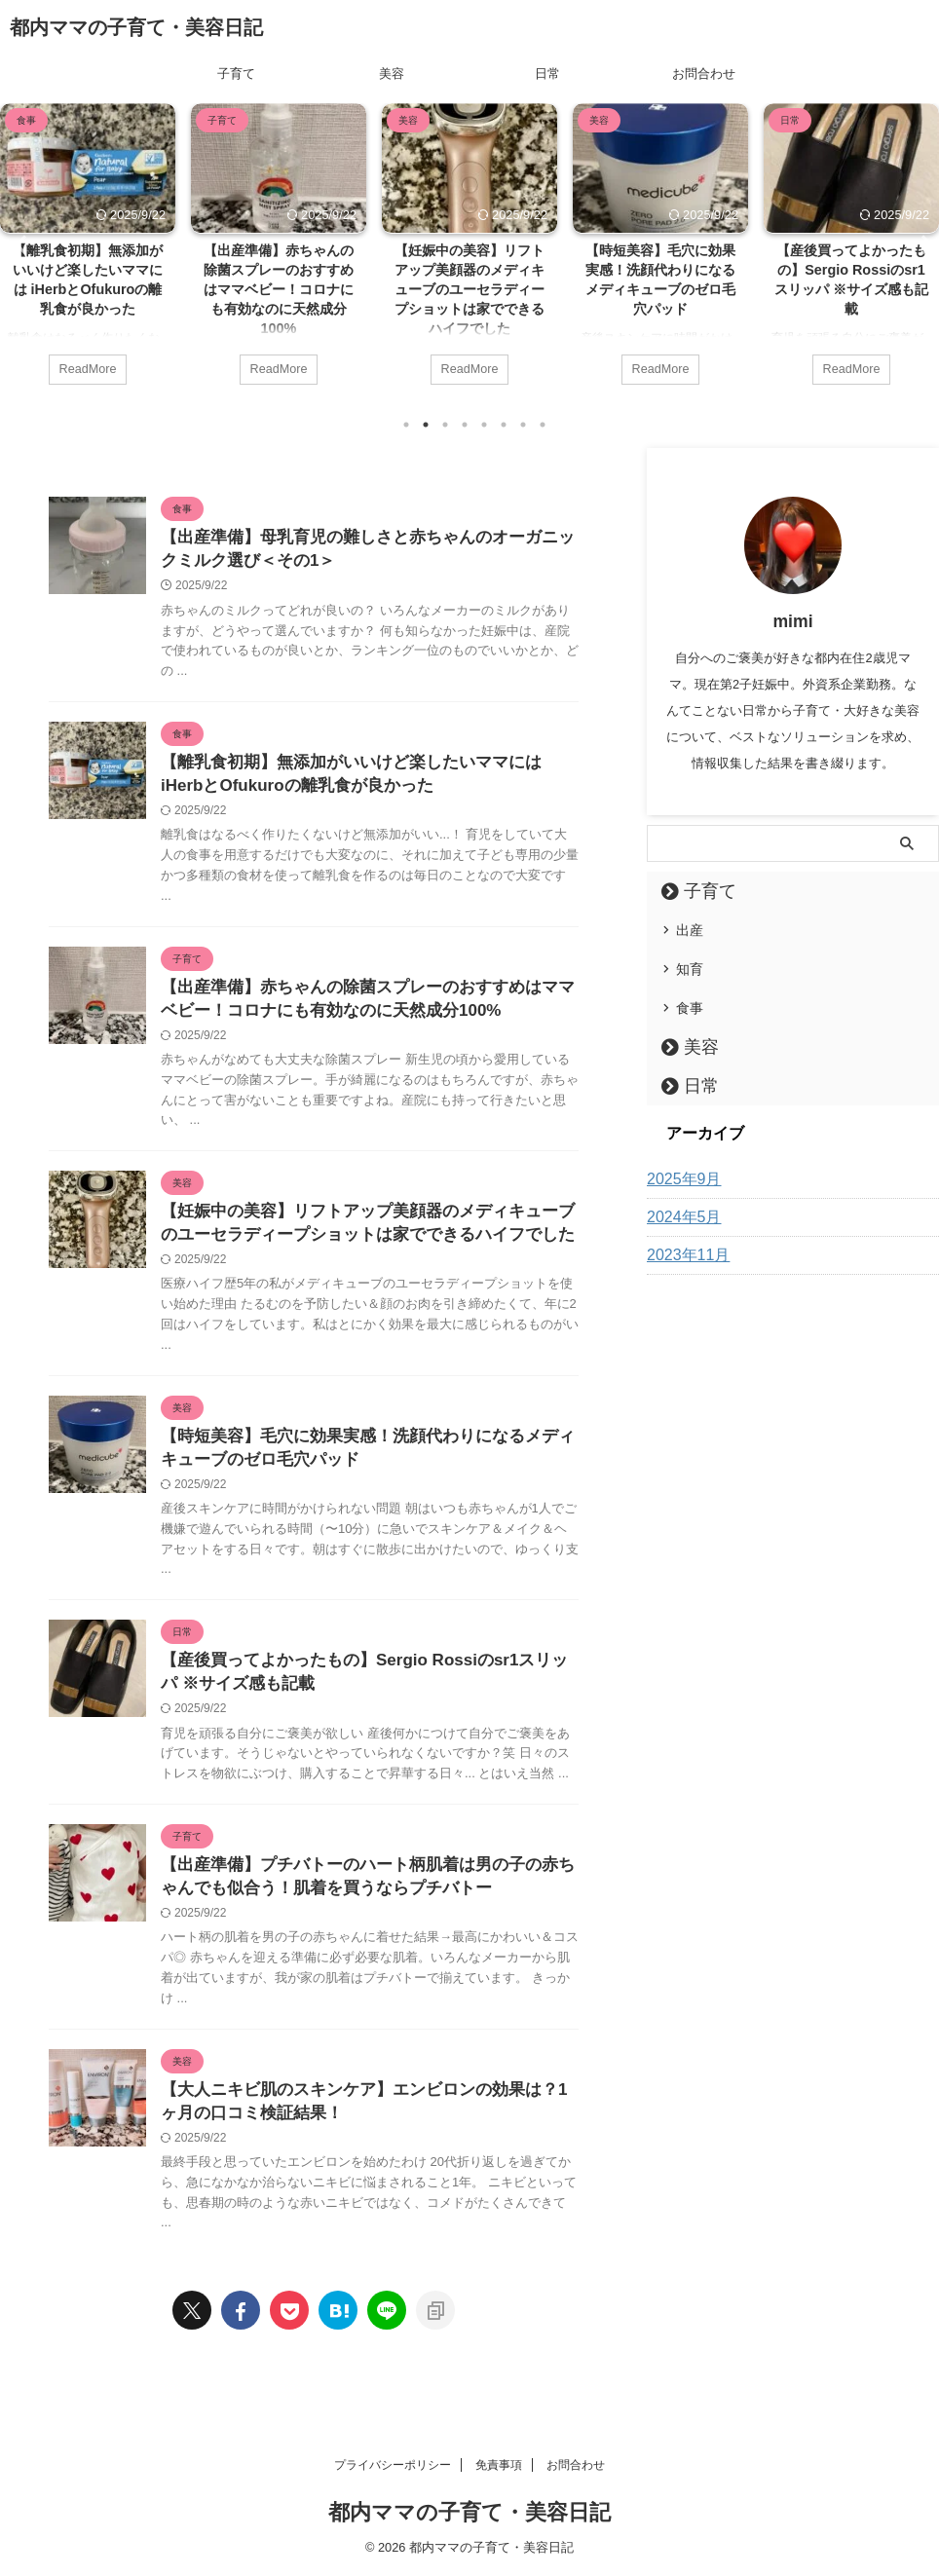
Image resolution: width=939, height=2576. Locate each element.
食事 (689, 1007)
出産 (689, 929)
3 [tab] (445, 423)
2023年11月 (683, 1254)
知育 (689, 968)
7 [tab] (523, 423)
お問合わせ (703, 73)
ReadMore (87, 366)
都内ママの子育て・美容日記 (136, 27)
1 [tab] (406, 423)
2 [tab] (425, 423)
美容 (391, 73)
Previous (18, 243)
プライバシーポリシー (392, 2465)
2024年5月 (679, 1216)
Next (921, 243)
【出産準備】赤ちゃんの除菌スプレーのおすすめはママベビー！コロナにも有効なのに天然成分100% (279, 290)
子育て (236, 73)
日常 (547, 73)
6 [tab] (503, 423)
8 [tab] (542, 423)
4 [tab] (464, 423)
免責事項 (498, 2465)
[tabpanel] (87, 253)
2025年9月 (679, 1178)
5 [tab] (484, 423)
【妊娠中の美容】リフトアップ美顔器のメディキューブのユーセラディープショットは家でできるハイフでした (469, 290)
